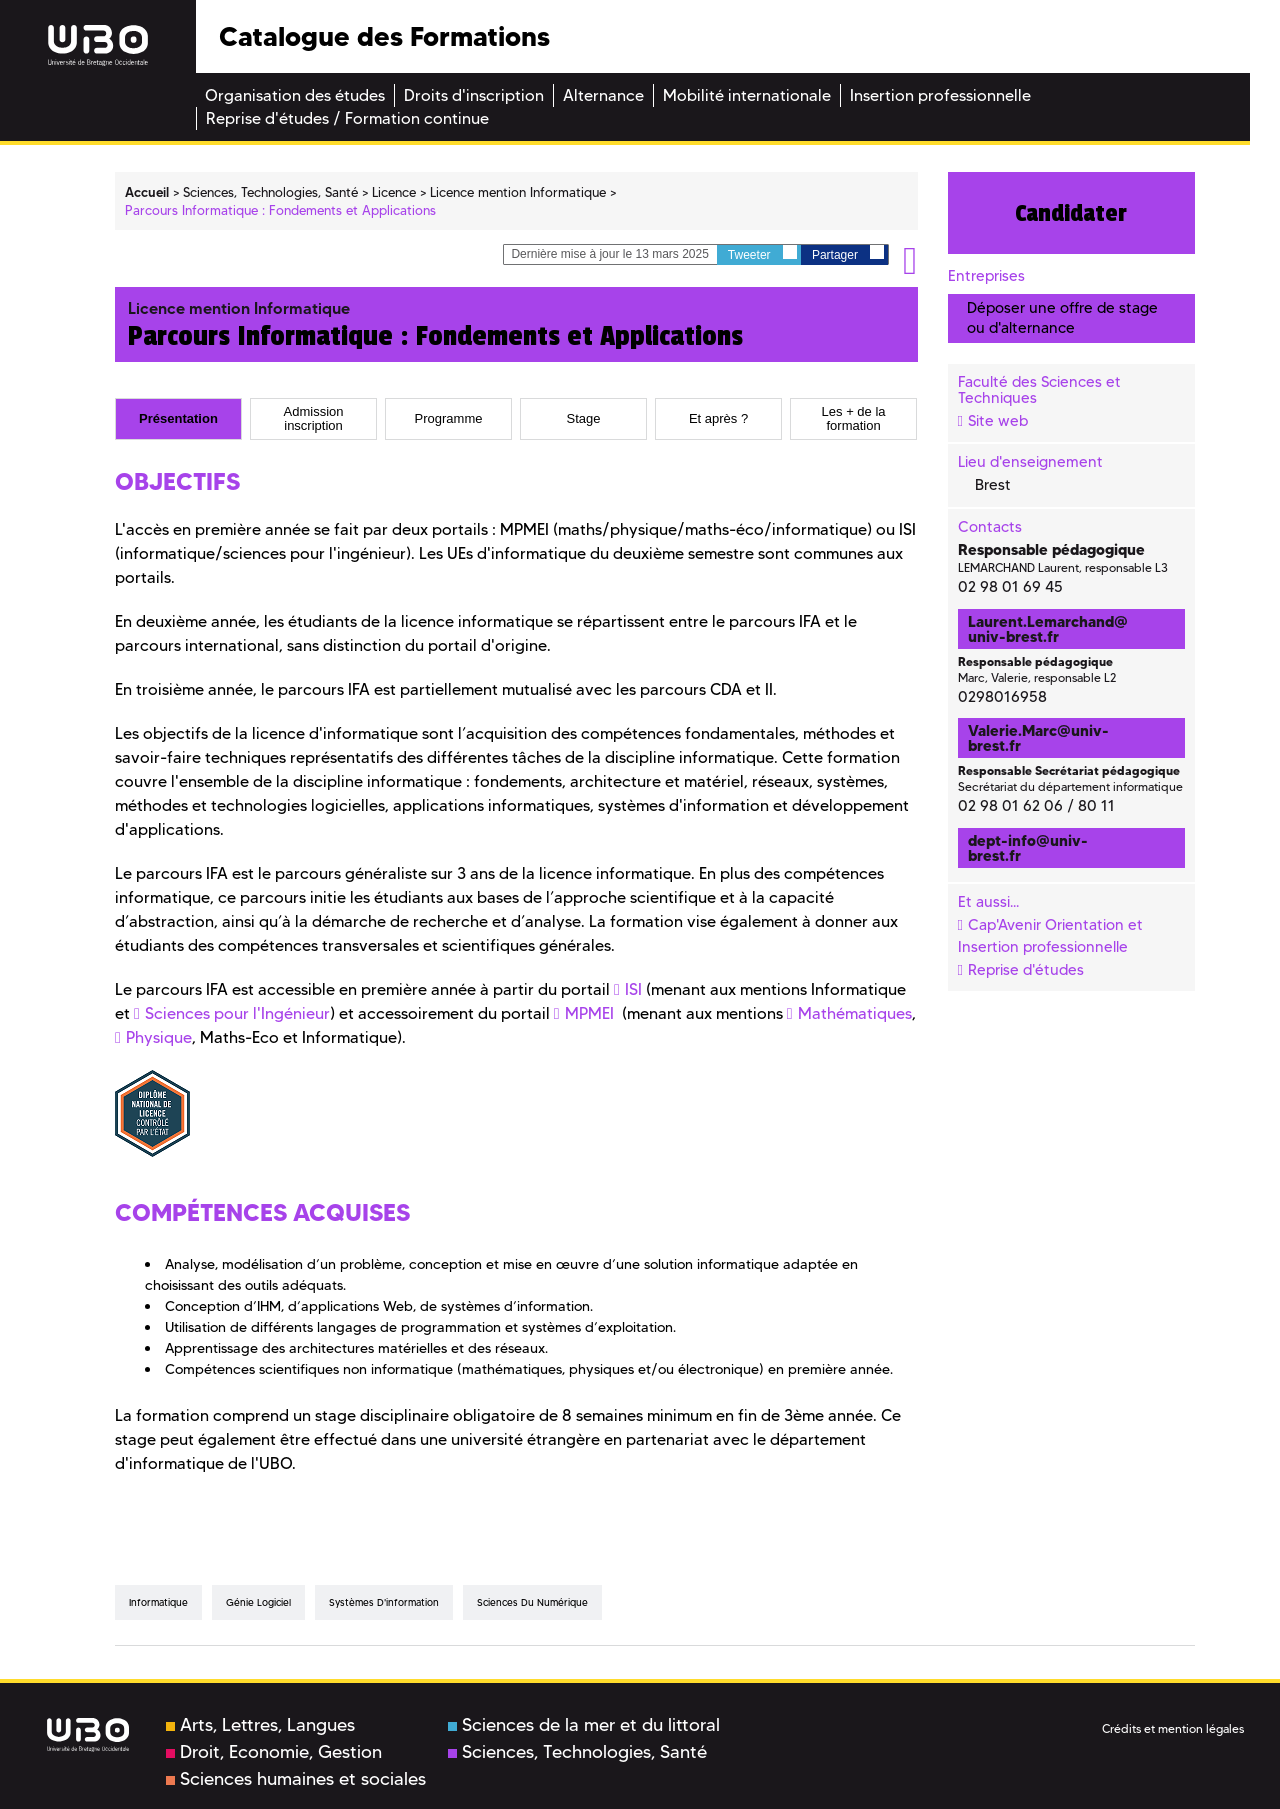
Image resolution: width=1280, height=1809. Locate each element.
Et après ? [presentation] (718, 419)
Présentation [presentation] (178, 419)
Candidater (1071, 213)
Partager (848, 253)
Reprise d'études (1026, 970)
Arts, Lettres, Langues (260, 1725)
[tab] (178, 419)
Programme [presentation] (449, 419)
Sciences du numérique (532, 1602)
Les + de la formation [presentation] (854, 418)
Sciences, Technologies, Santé (577, 1752)
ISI (633, 989)
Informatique (158, 1602)
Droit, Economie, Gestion (274, 1752)
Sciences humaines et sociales (296, 1779)
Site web (998, 421)
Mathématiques (855, 1013)
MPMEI (589, 1013)
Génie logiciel (258, 1602)
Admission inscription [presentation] (314, 418)
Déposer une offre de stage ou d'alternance (1062, 317)
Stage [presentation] (584, 419)
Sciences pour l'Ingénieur (237, 1013)
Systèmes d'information (384, 1602)
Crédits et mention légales (1173, 1728)
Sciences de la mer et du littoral (584, 1725)
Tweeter (762, 253)
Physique (159, 1037)
